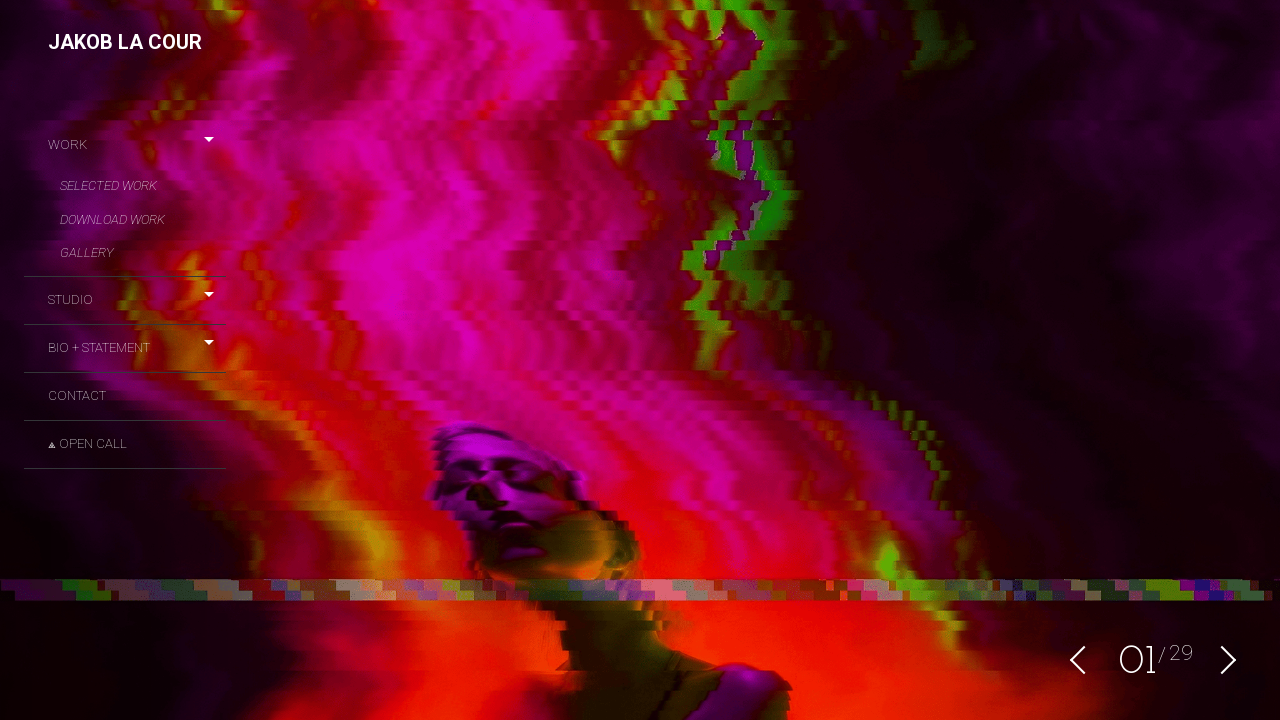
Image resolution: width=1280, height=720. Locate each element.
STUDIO (70, 299)
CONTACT (77, 395)
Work (67, 144)
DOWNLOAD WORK (112, 219)
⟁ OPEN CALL (87, 443)
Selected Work (108, 185)
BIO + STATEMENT (99, 347)
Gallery (87, 252)
